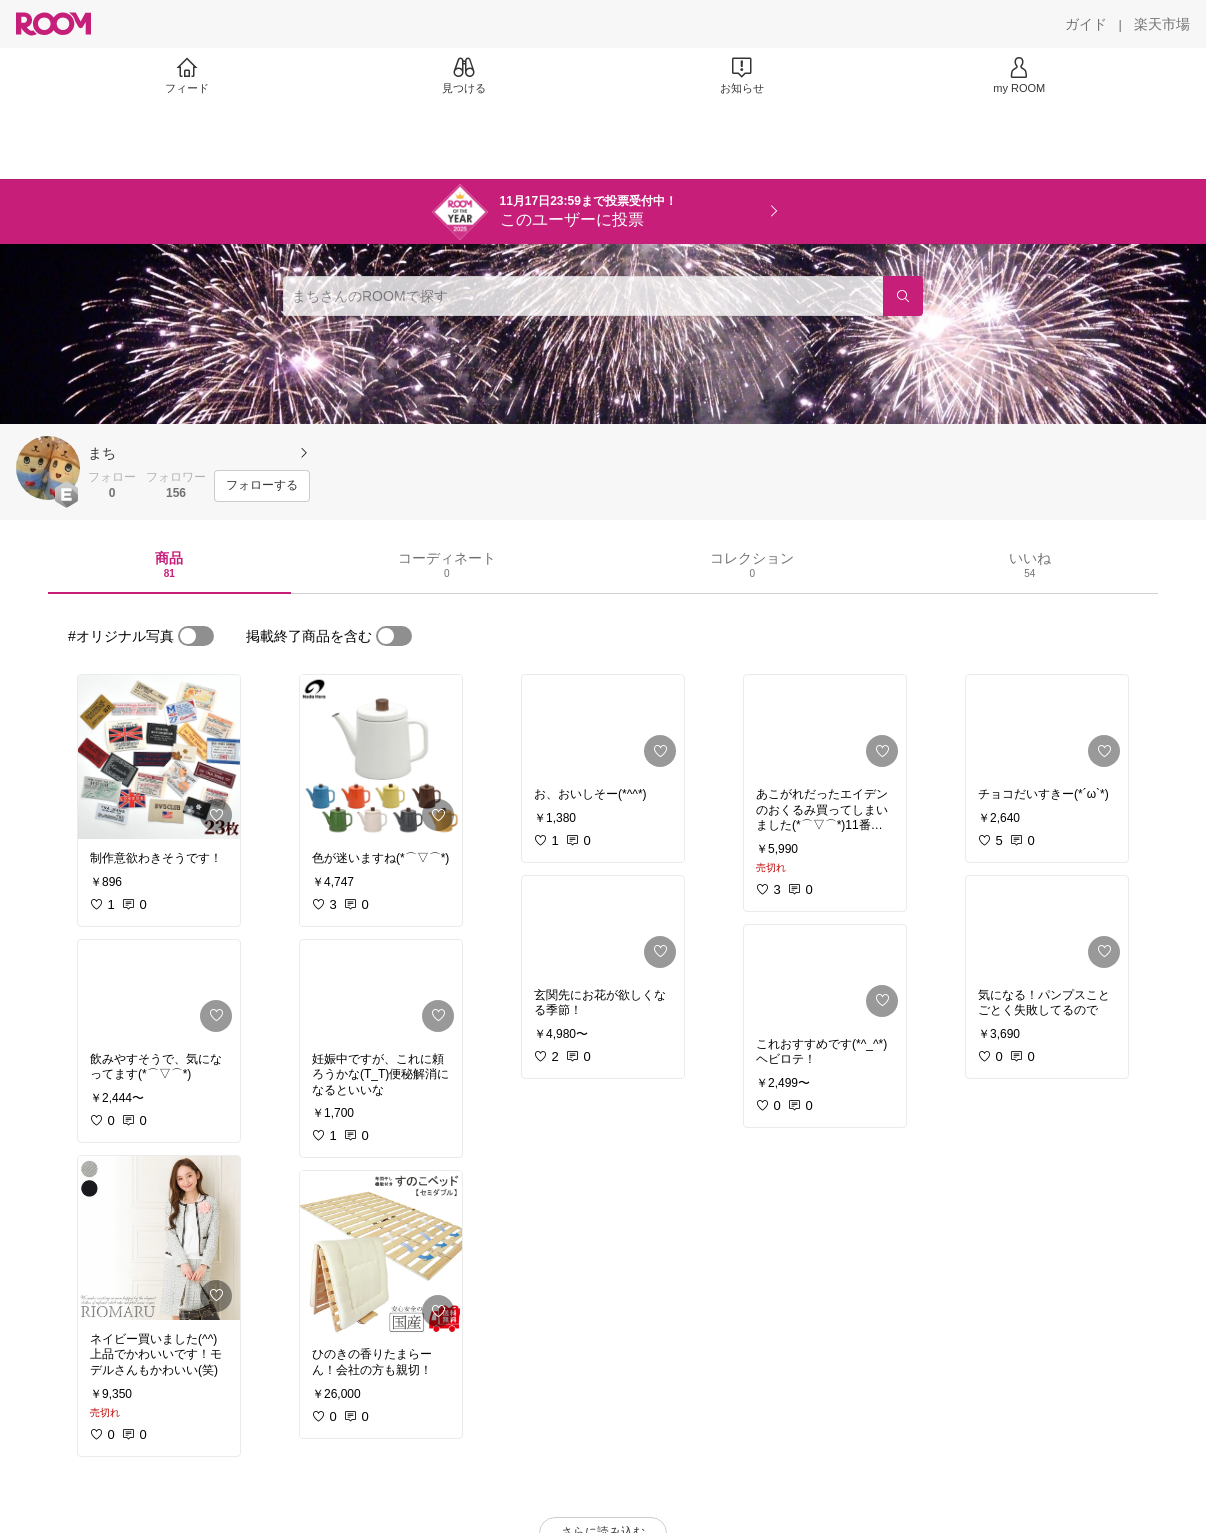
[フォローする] (262, 486)
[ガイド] (1086, 24)
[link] (159, 757)
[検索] (903, 296)
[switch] (196, 636)
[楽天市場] (1162, 24)
